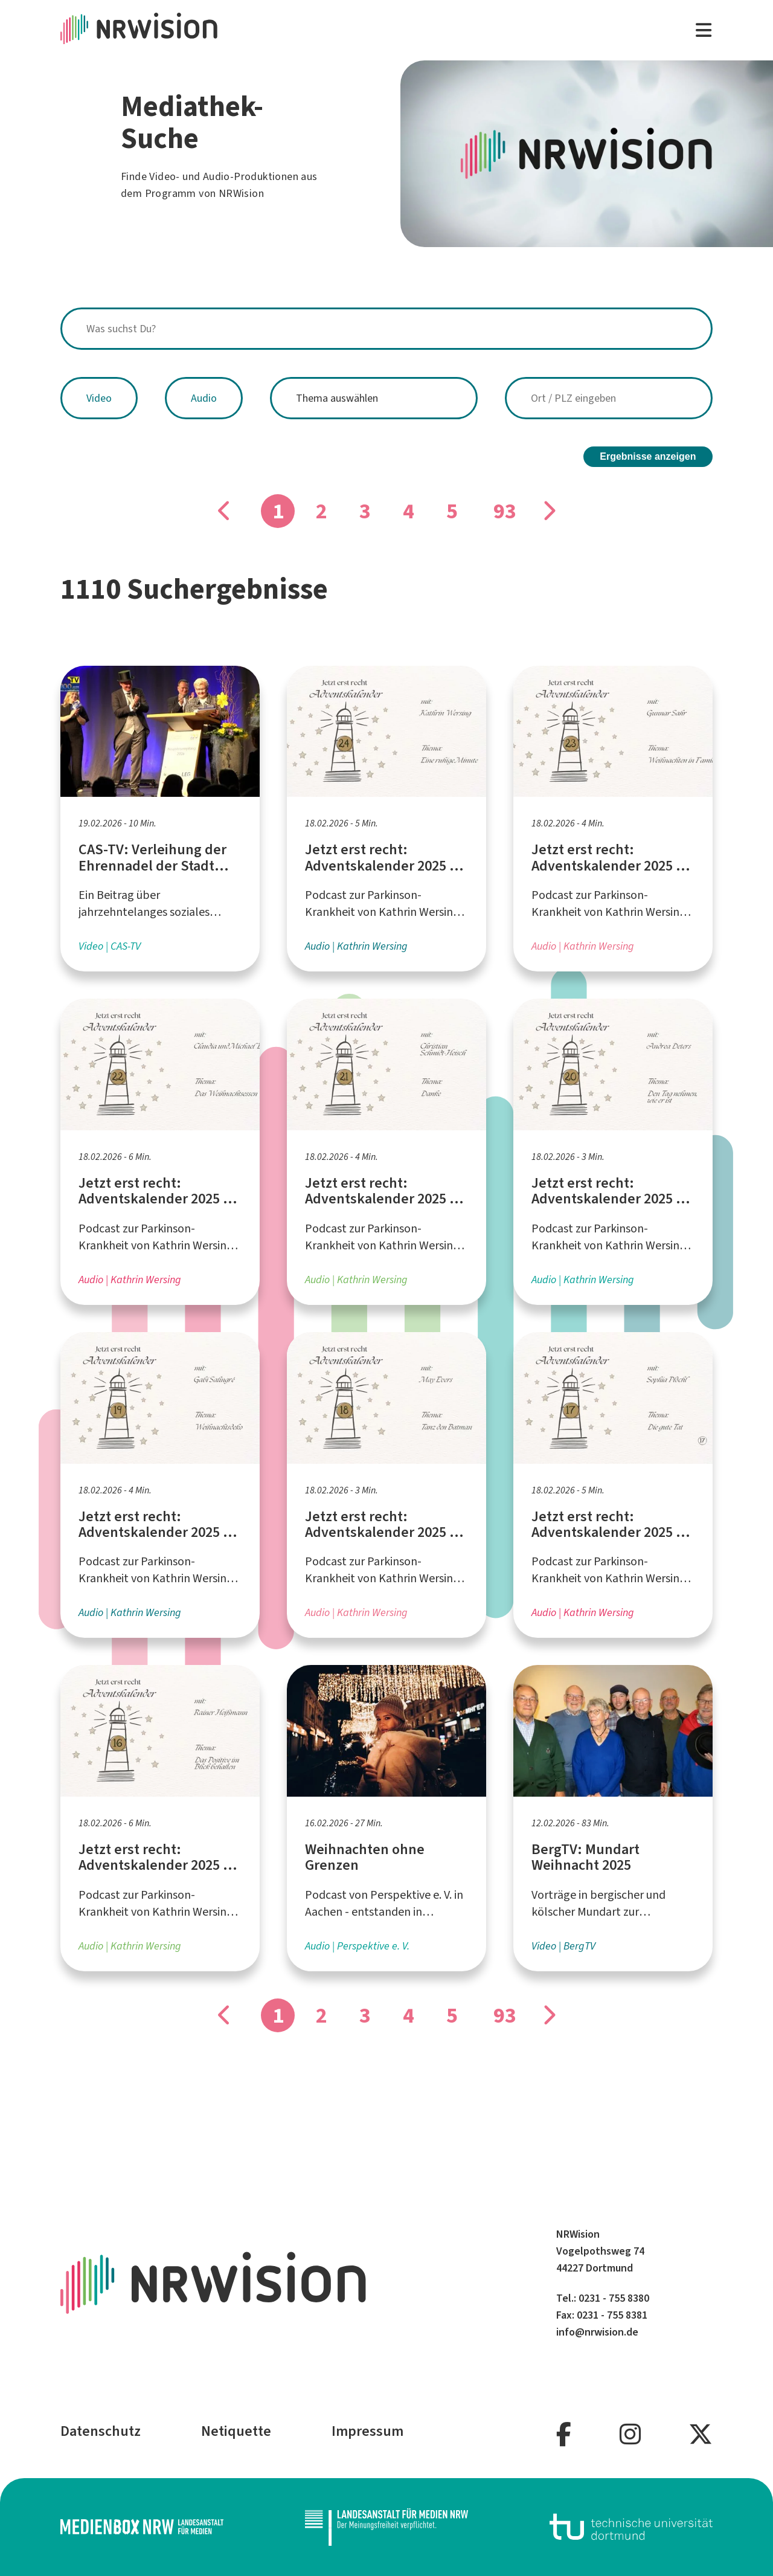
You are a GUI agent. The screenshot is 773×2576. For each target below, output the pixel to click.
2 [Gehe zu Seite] (321, 511)
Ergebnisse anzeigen (648, 456)
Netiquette (236, 2431)
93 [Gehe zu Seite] (504, 511)
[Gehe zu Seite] (548, 511)
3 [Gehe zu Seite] (365, 511)
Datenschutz (100, 2431)
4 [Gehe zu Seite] (408, 511)
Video (99, 398)
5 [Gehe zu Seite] (452, 511)
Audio (204, 398)
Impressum (367, 2431)
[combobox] (386, 329)
